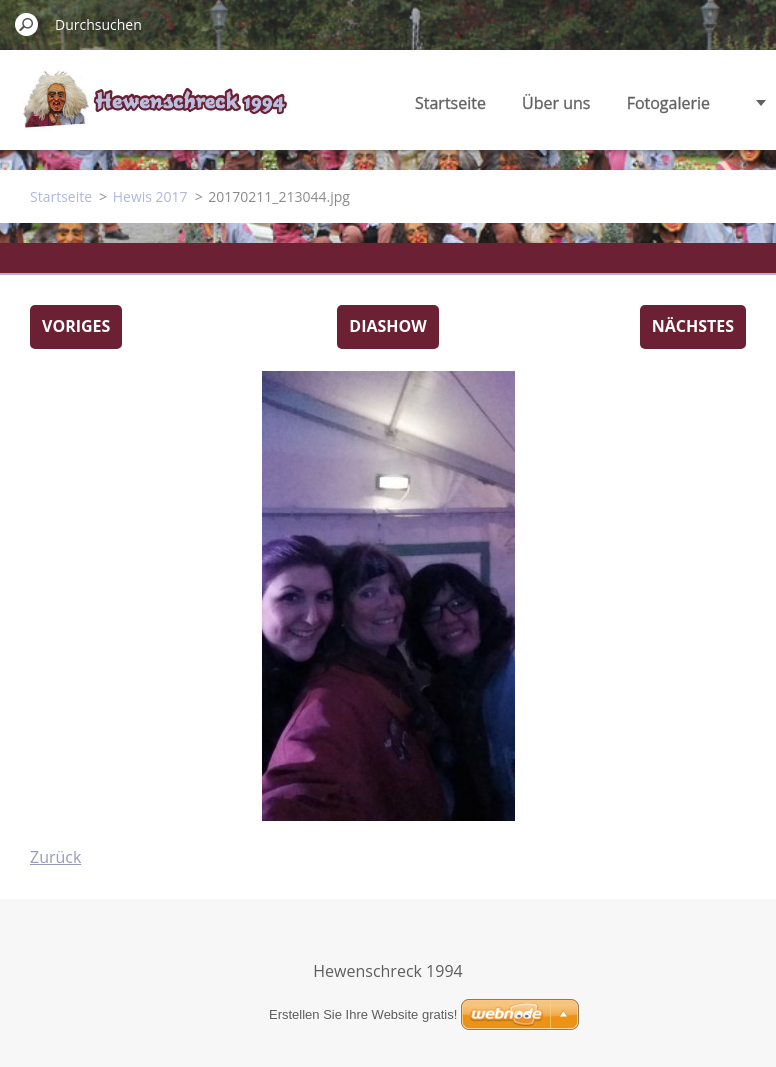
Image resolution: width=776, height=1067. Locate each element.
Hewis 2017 (150, 196)
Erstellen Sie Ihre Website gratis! (363, 1014)
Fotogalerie (668, 103)
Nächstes (693, 326)
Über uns (556, 103)
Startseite (450, 103)
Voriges (76, 326)
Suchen (27, 24)
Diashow (387, 326)
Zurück (55, 857)
